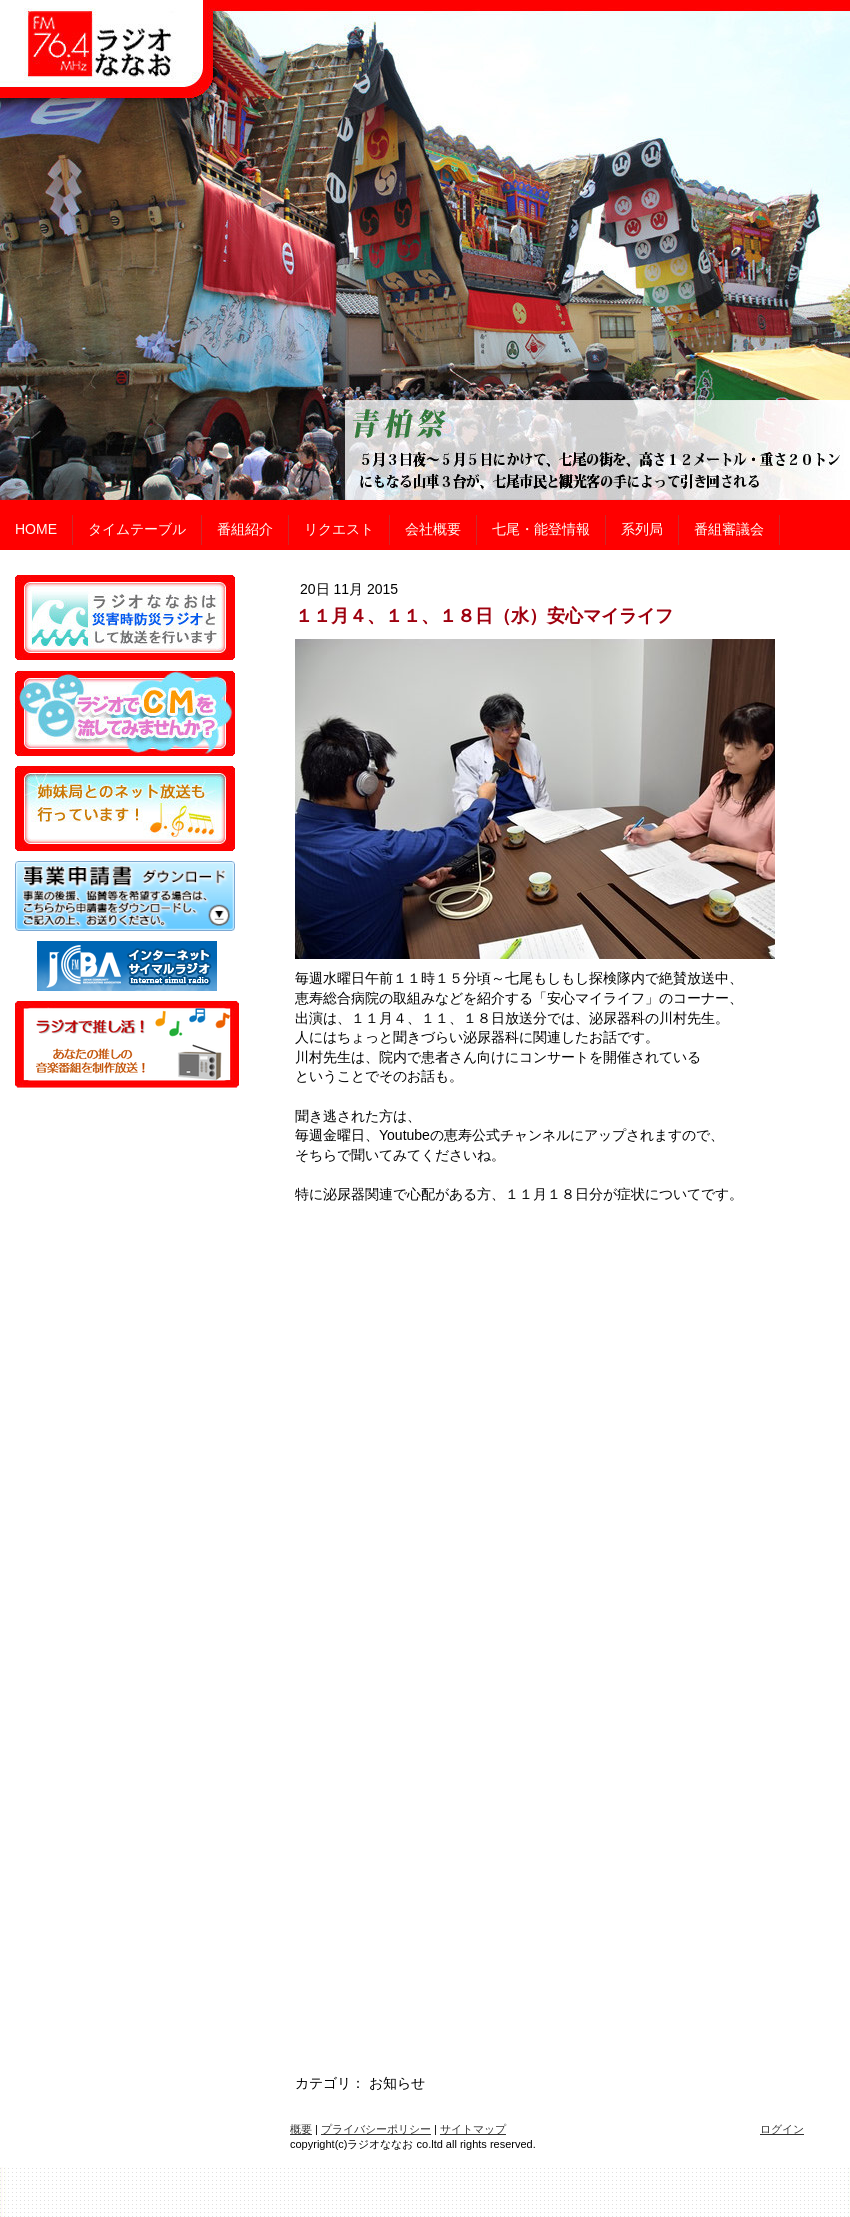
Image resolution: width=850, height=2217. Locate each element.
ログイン (782, 2129)
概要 (301, 2129)
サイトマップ (473, 2129)
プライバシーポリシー (376, 2129)
